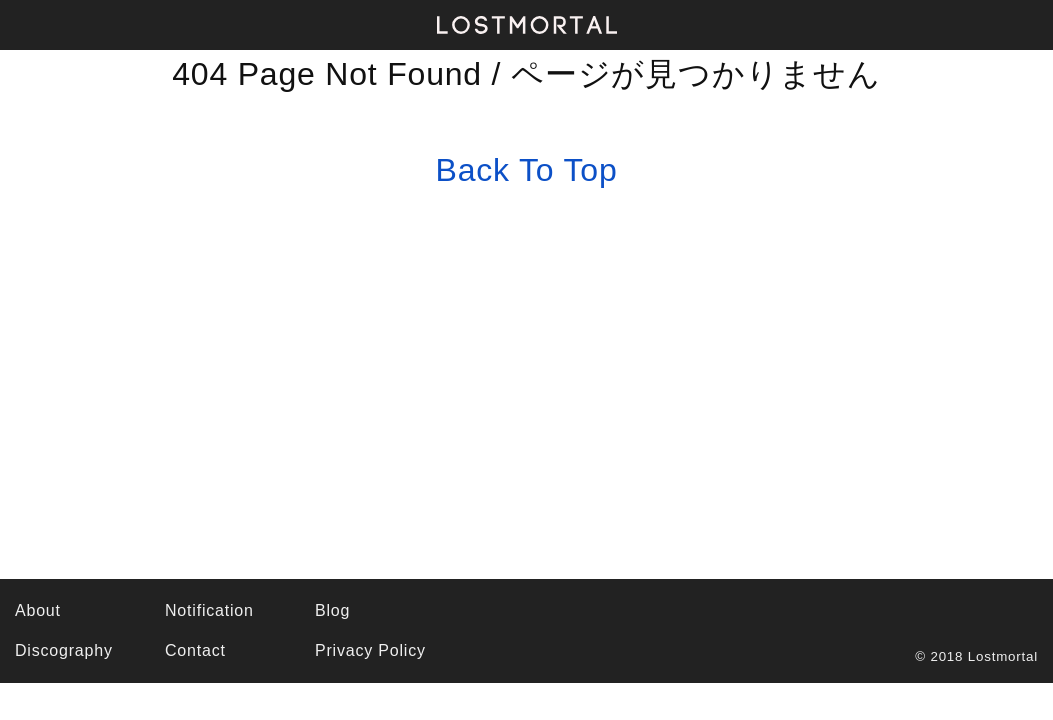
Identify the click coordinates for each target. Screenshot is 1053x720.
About (38, 610)
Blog (332, 610)
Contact (195, 650)
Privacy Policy (370, 650)
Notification (209, 610)
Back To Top (527, 170)
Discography (64, 650)
